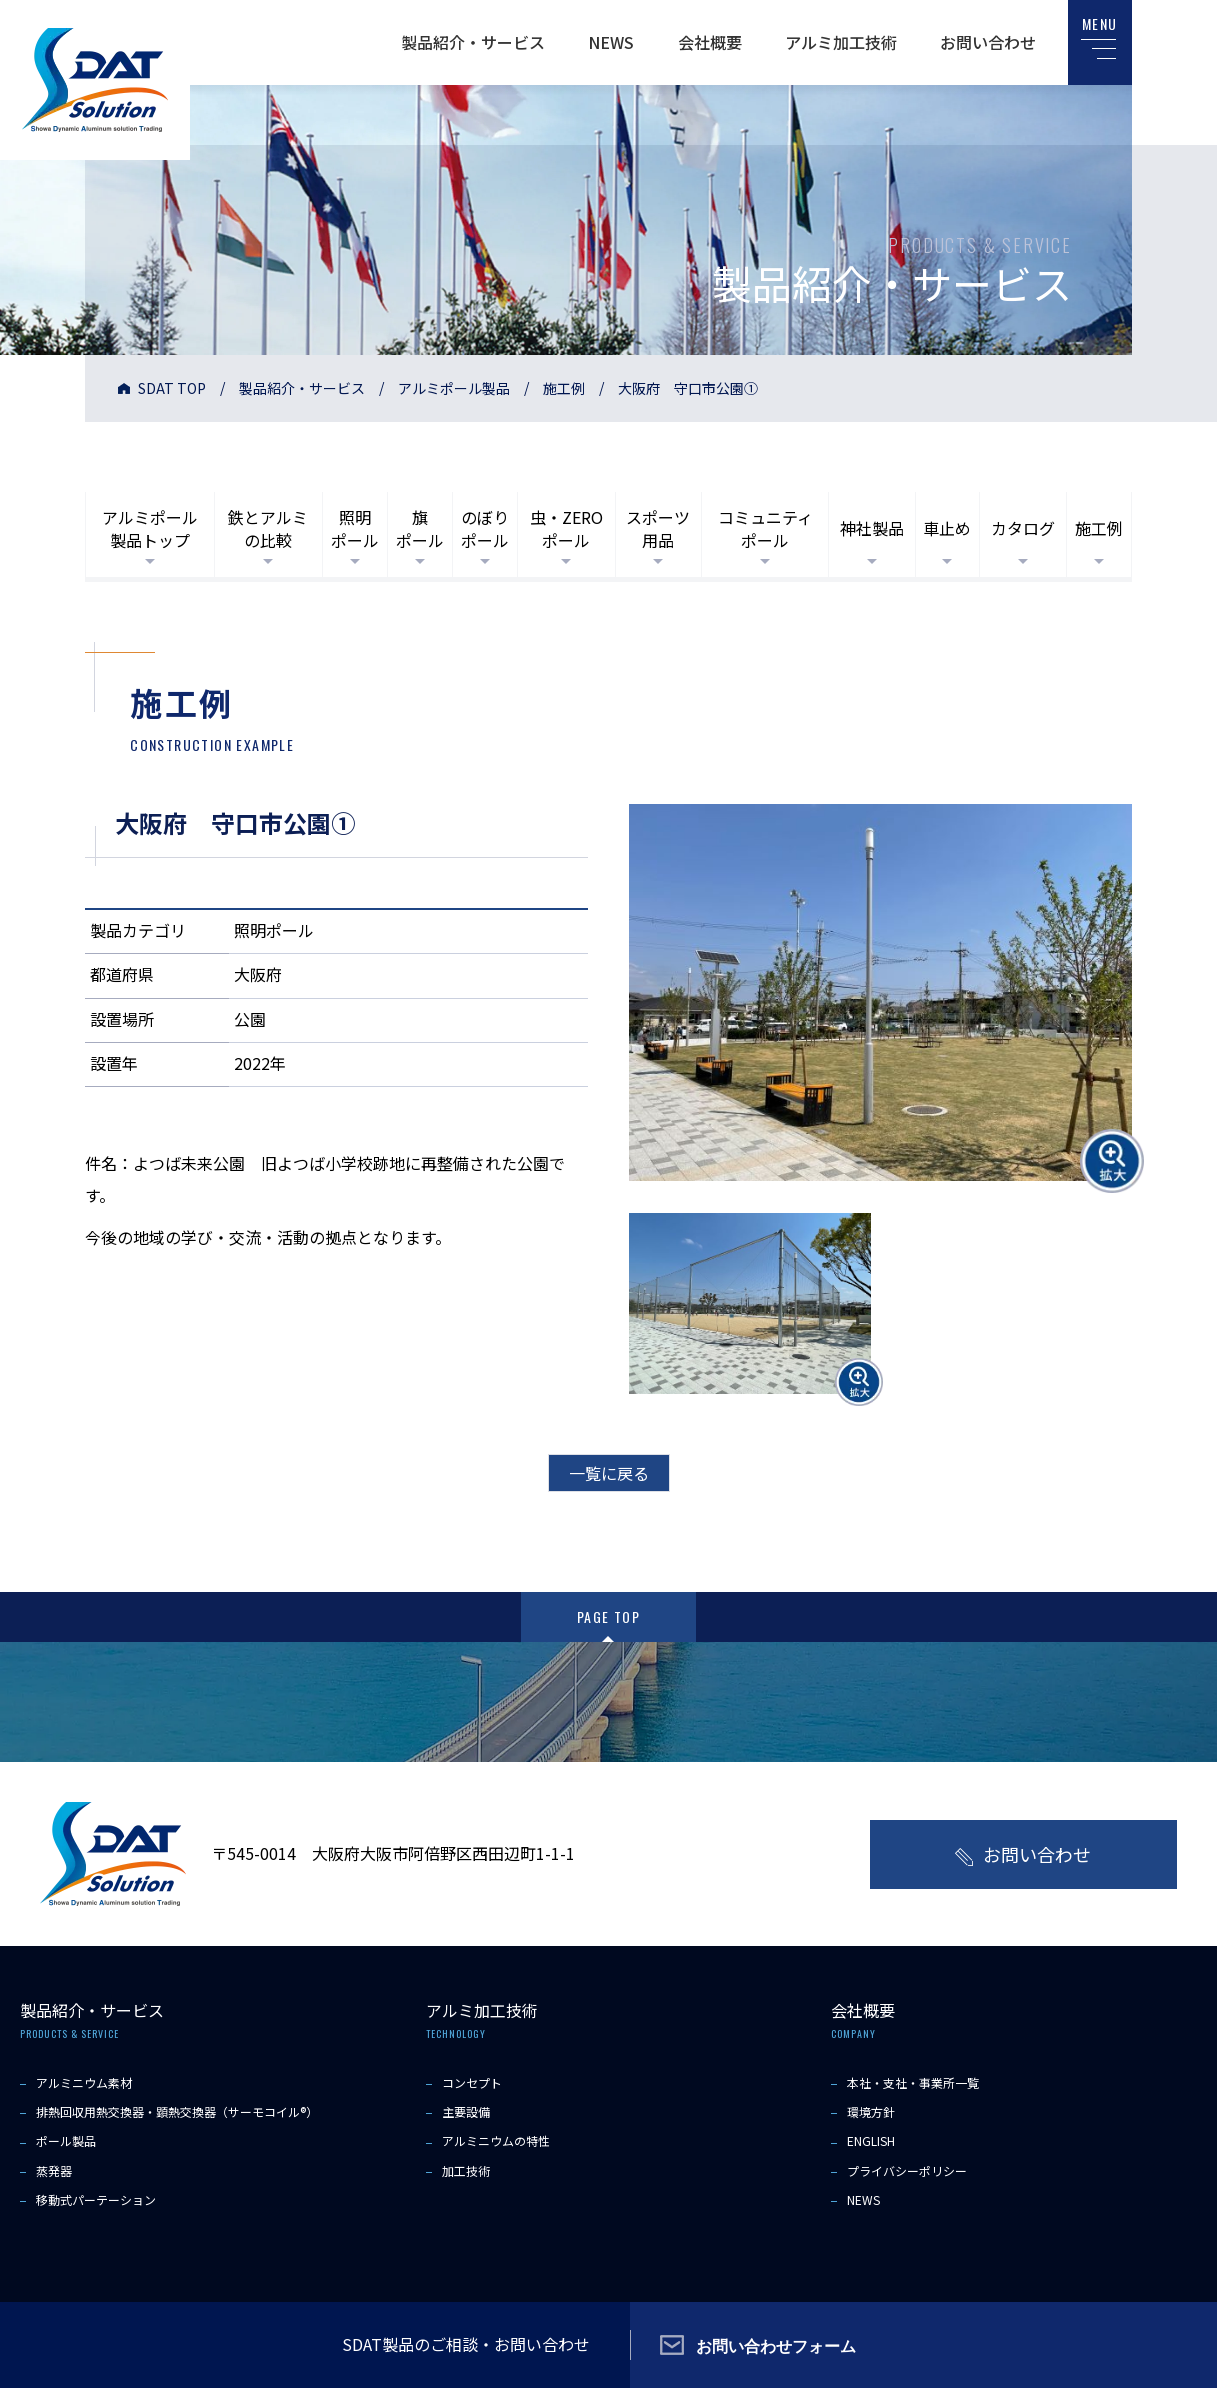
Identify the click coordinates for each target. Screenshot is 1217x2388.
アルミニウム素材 (84, 2082)
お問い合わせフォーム (776, 2345)
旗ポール (420, 528)
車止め (947, 528)
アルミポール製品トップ (150, 528)
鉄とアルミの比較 (268, 528)
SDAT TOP (172, 388)
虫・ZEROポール (566, 528)
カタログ (1023, 528)
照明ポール (355, 528)
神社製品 (872, 528)
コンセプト (472, 2082)
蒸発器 (54, 2170)
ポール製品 (66, 2140)
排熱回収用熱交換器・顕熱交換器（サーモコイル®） (177, 2111)
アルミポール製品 (454, 388)
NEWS (611, 42)
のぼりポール (485, 528)
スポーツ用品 (658, 528)
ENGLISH (871, 2140)
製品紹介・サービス (473, 42)
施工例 (564, 388)
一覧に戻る (609, 1473)
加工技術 (466, 2170)
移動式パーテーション (96, 2199)
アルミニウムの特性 (496, 2140)
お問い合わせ (988, 42)
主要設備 (466, 2111)
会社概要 (710, 42)
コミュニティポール (765, 528)
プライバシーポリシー (907, 2170)
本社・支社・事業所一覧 (913, 2082)
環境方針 (871, 2111)
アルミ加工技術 (841, 42)
